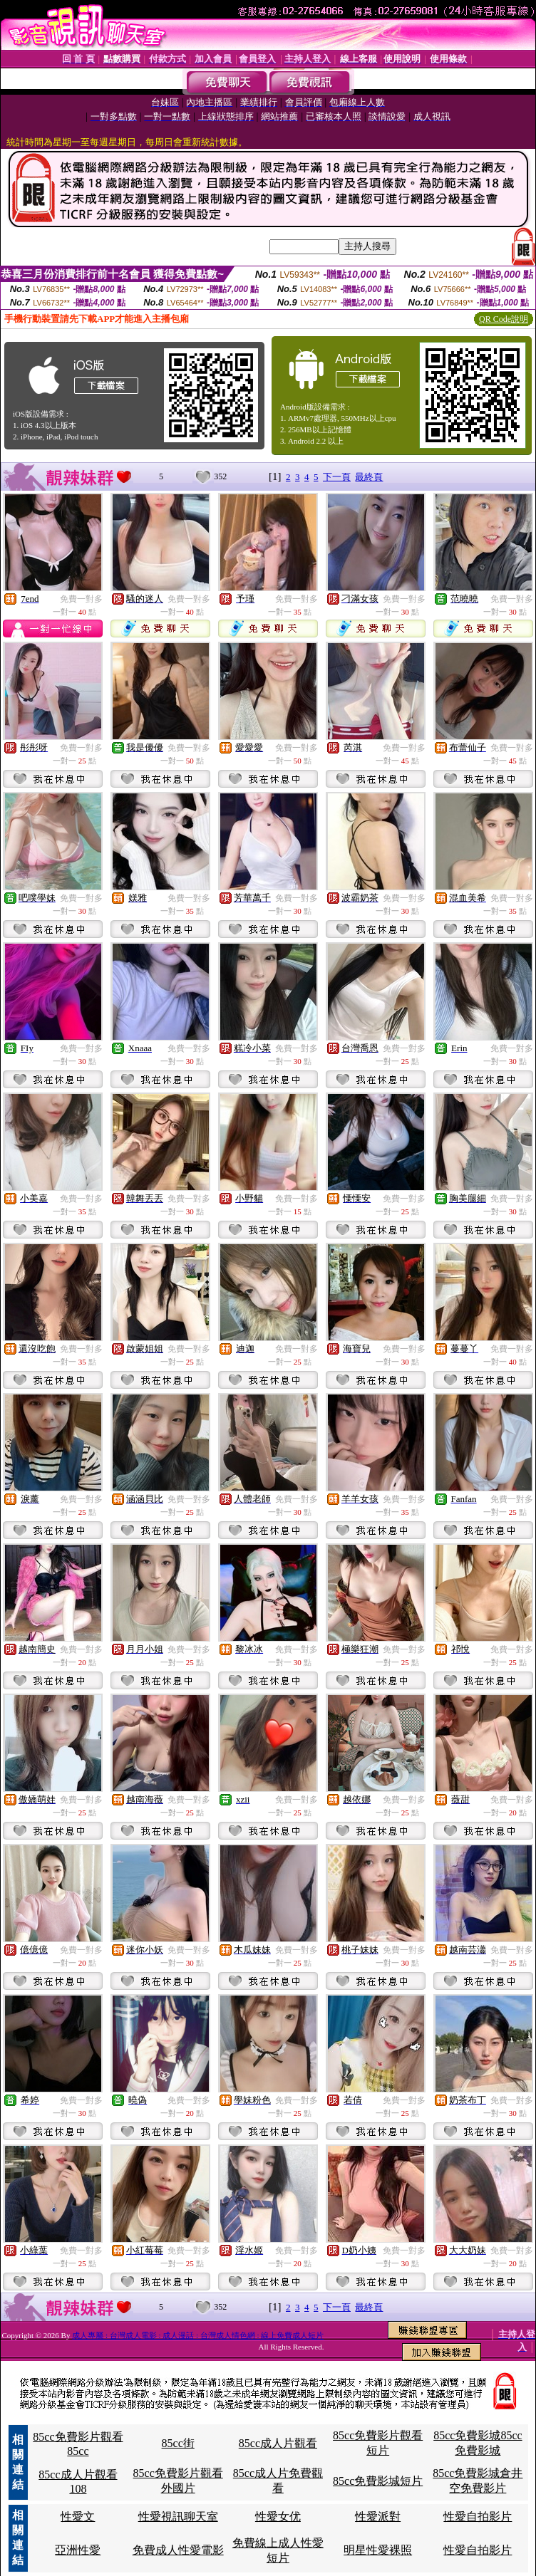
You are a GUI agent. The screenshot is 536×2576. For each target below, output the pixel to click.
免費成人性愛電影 (178, 2550)
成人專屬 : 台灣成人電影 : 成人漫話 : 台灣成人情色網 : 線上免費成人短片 (198, 2335)
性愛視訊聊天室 (178, 2516)
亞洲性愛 (77, 2550)
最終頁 (369, 476)
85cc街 (178, 2443)
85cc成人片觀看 (278, 2443)
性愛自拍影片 (477, 2516)
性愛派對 (378, 2516)
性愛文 (78, 2516)
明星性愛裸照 (378, 2550)
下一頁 (337, 476)
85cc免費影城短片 (378, 2481)
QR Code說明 (503, 319)
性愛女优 (278, 2516)
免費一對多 (81, 599)
